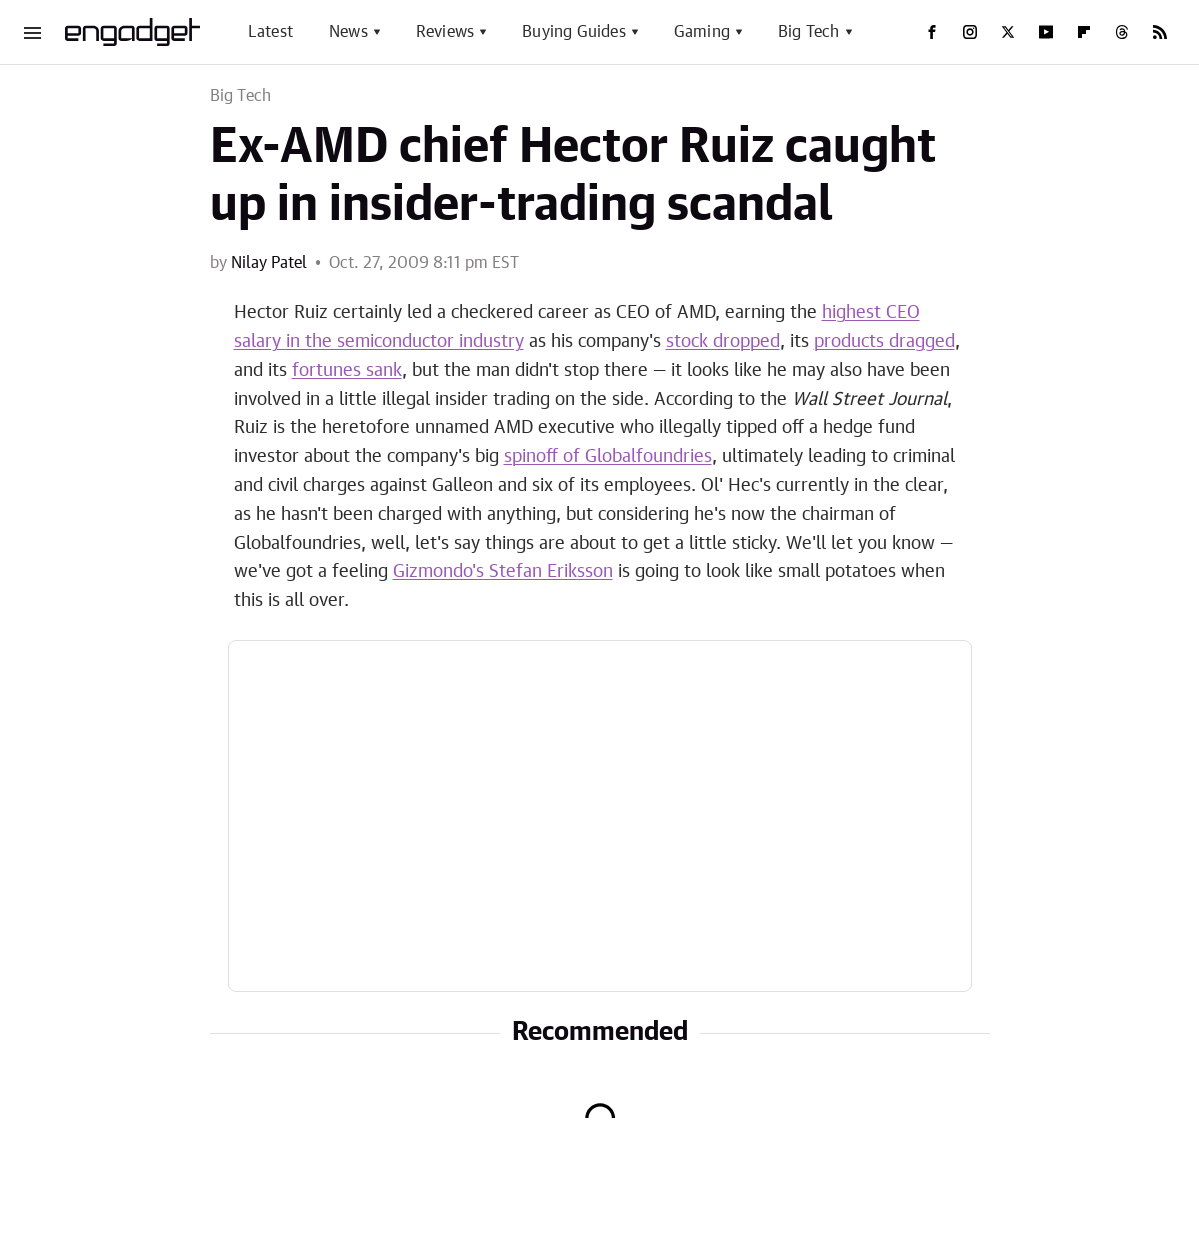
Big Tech (809, 32)
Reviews (445, 32)
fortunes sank (347, 371)
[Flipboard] (1084, 32)
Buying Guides (574, 32)
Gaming (702, 32)
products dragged (884, 342)
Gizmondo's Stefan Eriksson (503, 572)
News (348, 32)
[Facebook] (932, 32)
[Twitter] (1008, 32)
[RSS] (1160, 32)
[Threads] (1122, 32)
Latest (270, 32)
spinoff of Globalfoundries (608, 457)
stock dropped (723, 342)
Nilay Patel (269, 263)
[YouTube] (1046, 32)
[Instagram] (970, 32)
